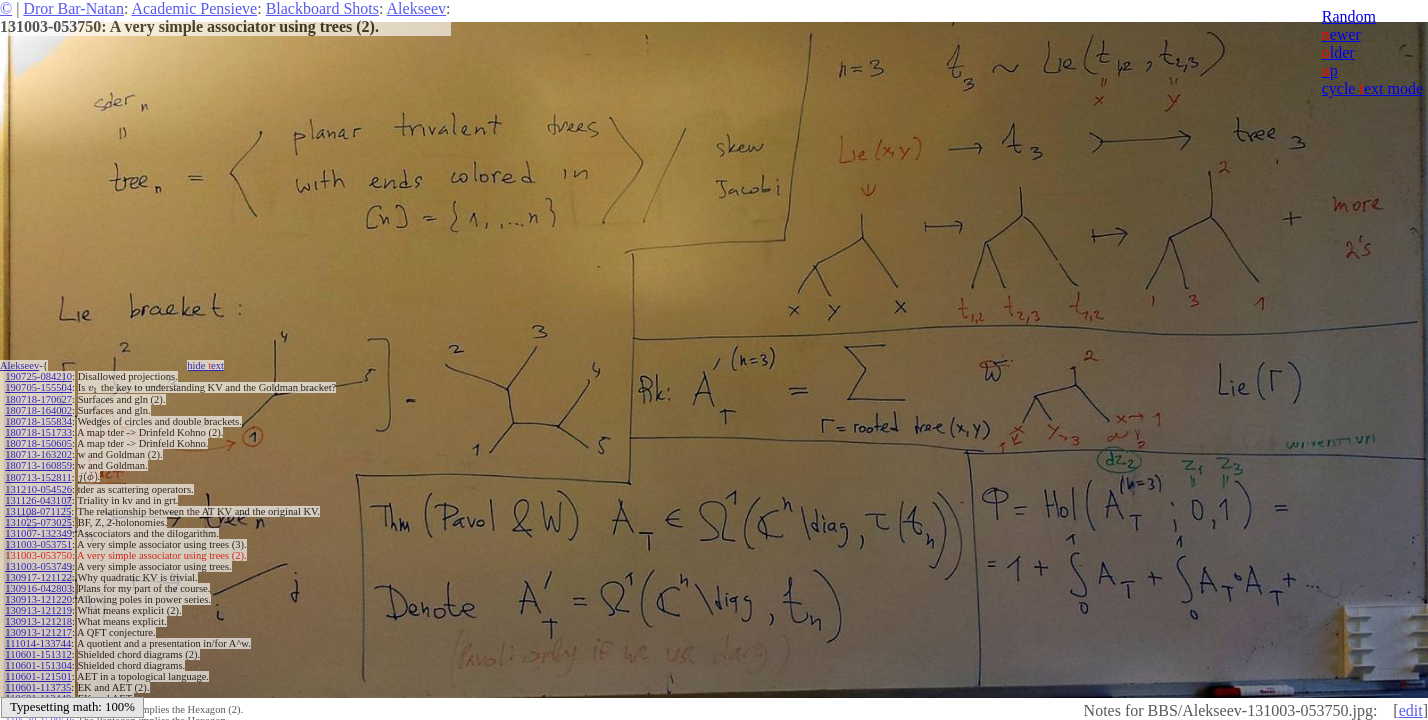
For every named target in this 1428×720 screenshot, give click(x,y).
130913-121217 (38, 632)
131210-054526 (38, 489)
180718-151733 (38, 432)
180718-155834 (38, 421)
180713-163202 (38, 454)
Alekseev (417, 8)
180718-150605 (38, 443)
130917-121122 (38, 577)
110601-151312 (38, 654)
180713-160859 (38, 465)
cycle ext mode (1372, 88)
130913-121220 (38, 599)
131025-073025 (38, 522)
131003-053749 (38, 566)
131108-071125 (38, 511)
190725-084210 (38, 376)
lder (1338, 52)
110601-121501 (38, 676)
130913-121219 (38, 610)
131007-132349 (38, 533)
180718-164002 (38, 410)
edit (1411, 710)
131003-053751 (38, 544)
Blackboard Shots (322, 8)
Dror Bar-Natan (73, 8)
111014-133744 (38, 643)
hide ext (205, 365)
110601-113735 (38, 687)
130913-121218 (38, 621)
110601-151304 (38, 665)
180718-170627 (38, 399)
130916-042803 (38, 588)
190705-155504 (38, 387)
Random (1349, 16)
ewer (1341, 34)
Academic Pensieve (194, 8)
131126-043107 (38, 500)
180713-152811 (38, 477)
